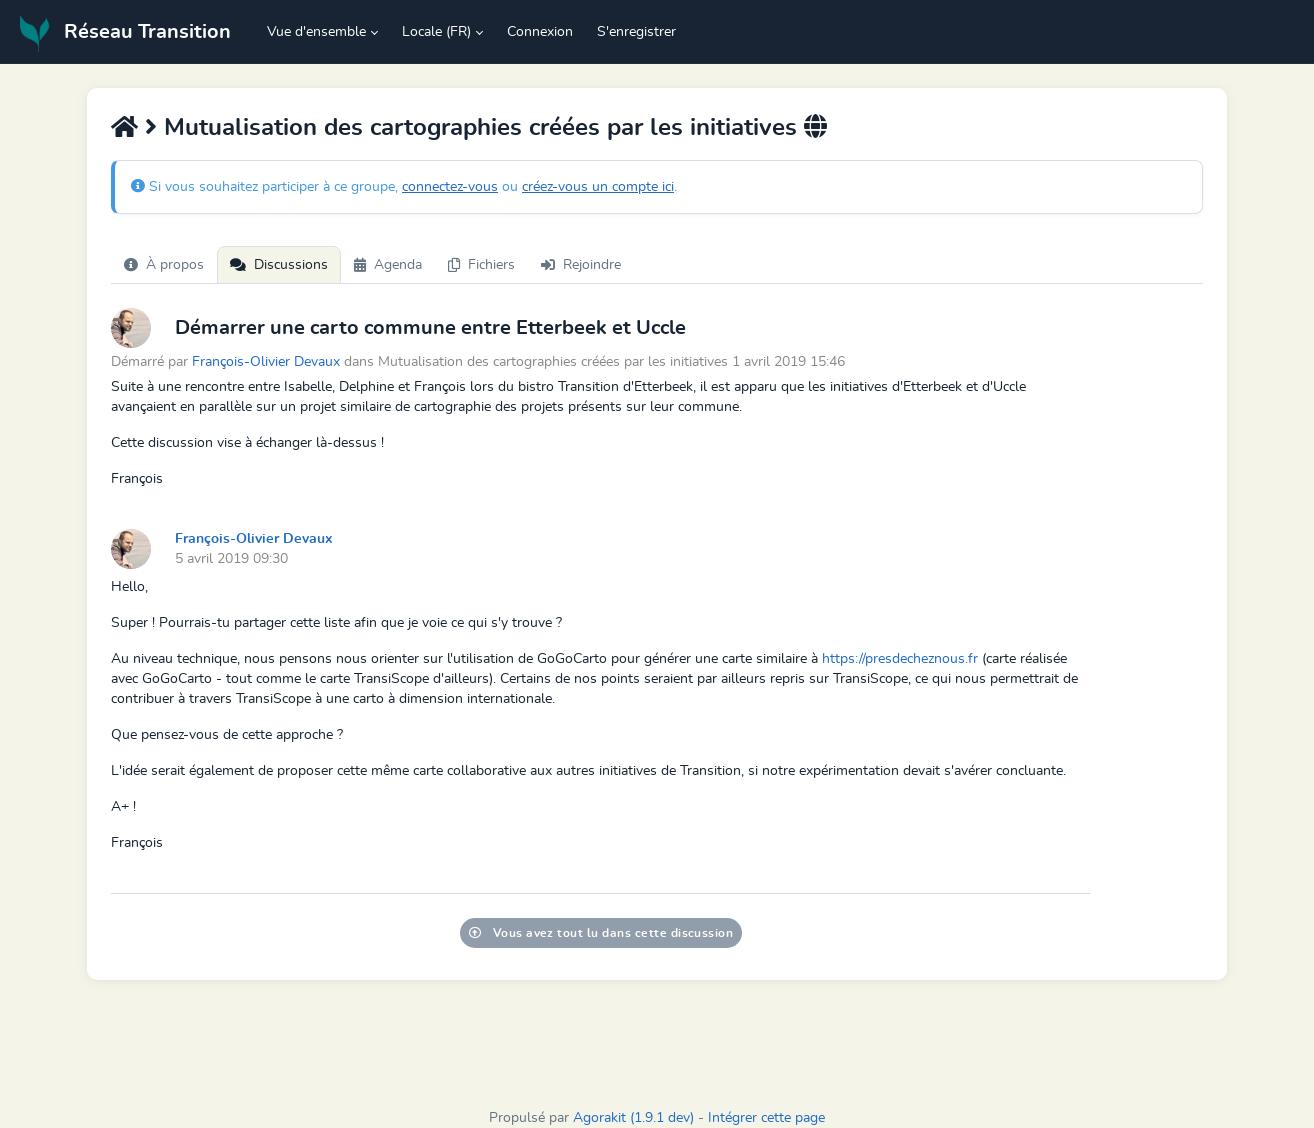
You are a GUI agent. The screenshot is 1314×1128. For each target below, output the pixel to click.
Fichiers (481, 265)
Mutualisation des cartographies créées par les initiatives (480, 128)
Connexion (540, 32)
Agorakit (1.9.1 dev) (633, 1118)
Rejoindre (581, 265)
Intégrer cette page (766, 1118)
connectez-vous (450, 187)
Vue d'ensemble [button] (316, 32)
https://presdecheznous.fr (900, 659)
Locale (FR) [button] (436, 32)
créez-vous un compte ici (598, 187)
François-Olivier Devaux (266, 361)
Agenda (388, 265)
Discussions (279, 265)
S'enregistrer (636, 32)
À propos (164, 265)
